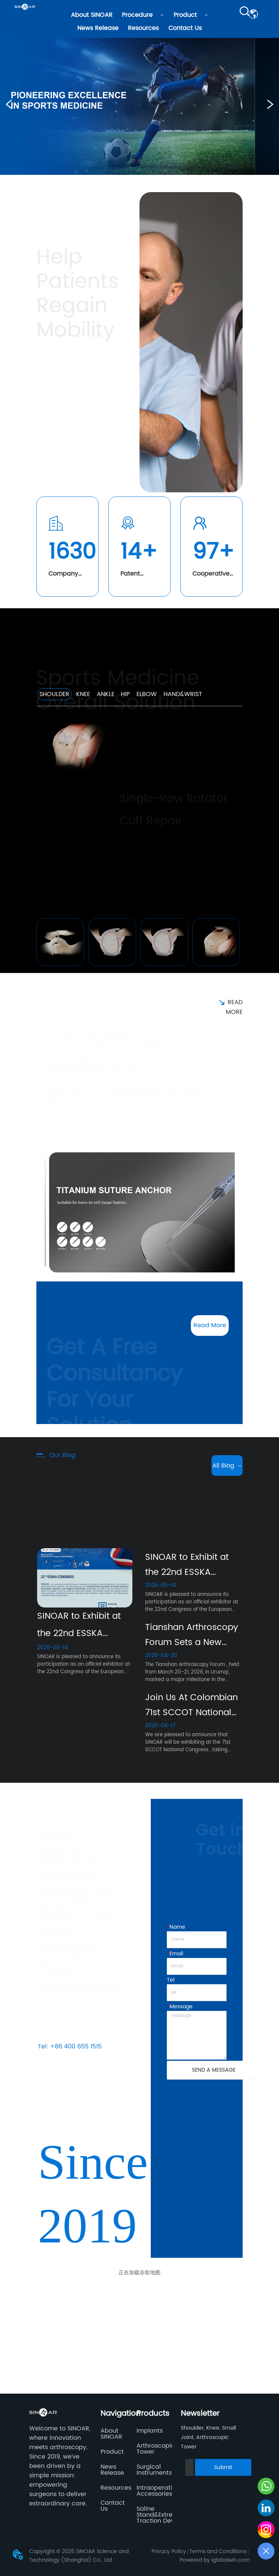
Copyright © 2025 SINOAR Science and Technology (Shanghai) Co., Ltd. (79, 2555)
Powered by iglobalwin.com (215, 2560)
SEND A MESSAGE (214, 2070)
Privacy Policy (169, 2551)
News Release (97, 28)
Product (191, 15)
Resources (143, 28)
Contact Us (185, 28)
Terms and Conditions (217, 2551)
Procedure (143, 15)
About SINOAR (91, 15)
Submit (223, 2467)
